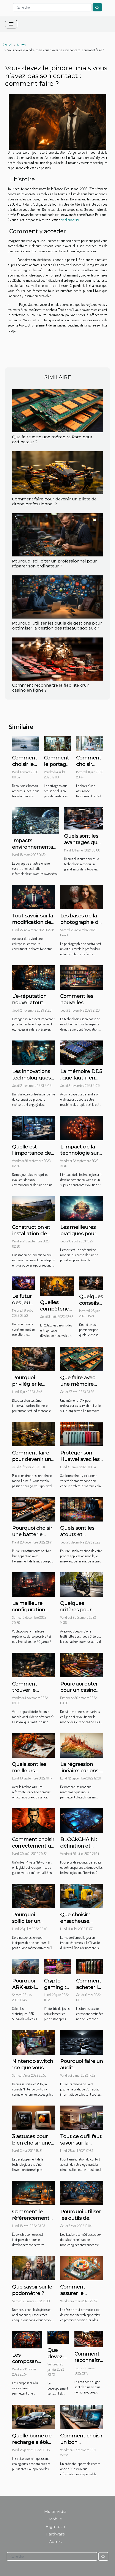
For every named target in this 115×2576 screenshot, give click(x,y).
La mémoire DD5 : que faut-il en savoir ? (81, 1077)
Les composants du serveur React (27, 2364)
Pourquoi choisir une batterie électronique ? (32, 1534)
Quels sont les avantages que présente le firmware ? (82, 845)
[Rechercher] (52, 7)
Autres (21, 45)
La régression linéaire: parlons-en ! (80, 1770)
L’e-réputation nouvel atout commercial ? (29, 1002)
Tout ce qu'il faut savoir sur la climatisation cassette (81, 2146)
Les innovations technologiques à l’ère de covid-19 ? (33, 1077)
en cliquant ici (70, 220)
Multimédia (55, 2511)
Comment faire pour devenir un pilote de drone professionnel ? (54, 501)
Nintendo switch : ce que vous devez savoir (32, 2067)
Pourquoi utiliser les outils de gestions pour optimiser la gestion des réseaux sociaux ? (57, 625)
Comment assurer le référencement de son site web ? (81, 2296)
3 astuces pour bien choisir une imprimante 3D (31, 2142)
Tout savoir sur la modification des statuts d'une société (33, 925)
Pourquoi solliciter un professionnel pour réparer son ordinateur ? (54, 563)
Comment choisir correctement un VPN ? (33, 1845)
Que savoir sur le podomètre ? (32, 2290)
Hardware (55, 2534)
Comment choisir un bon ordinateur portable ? (81, 2445)
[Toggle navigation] (11, 24)
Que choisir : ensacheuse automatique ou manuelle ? (80, 1924)
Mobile (55, 2519)
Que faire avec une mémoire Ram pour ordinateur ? (52, 439)
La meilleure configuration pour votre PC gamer (29, 1613)
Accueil (7, 45)
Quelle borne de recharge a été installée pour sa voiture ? (32, 2445)
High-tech (55, 2526)
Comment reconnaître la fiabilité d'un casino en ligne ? (51, 688)
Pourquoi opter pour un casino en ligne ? (79, 1690)
